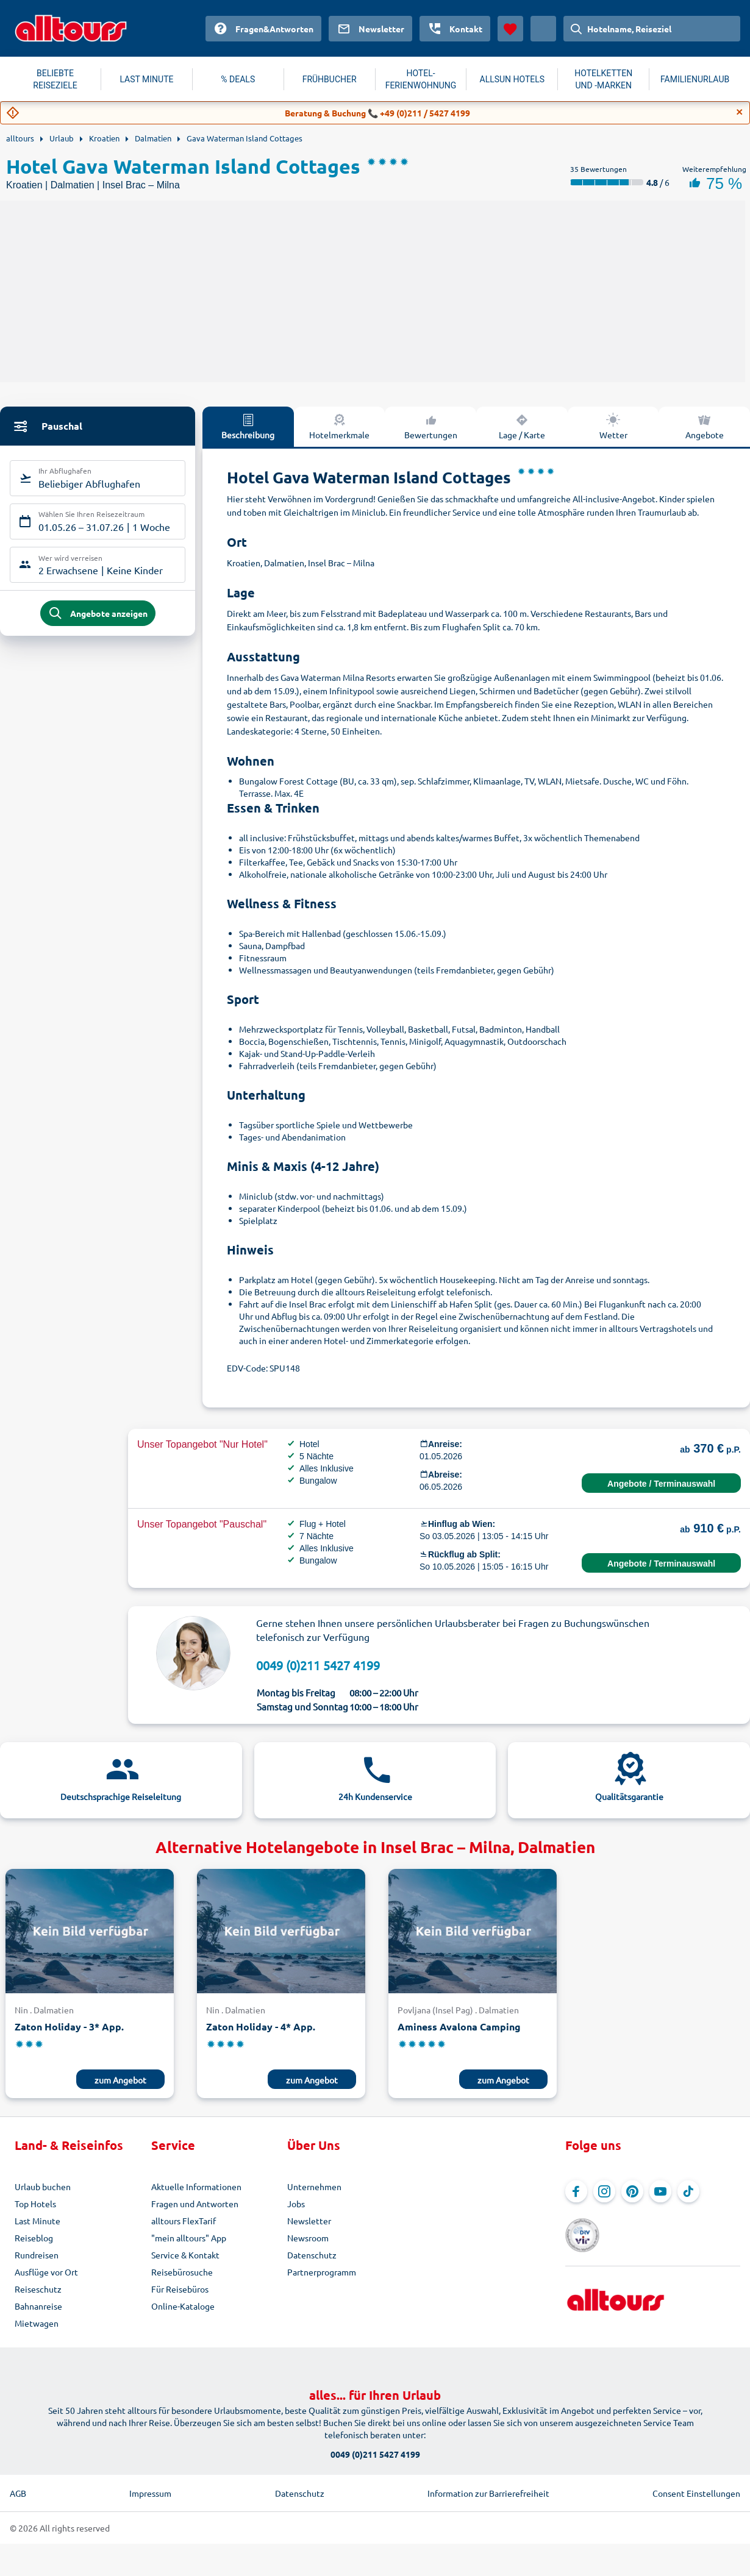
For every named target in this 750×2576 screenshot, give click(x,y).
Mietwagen (37, 2323)
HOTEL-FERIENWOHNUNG (421, 79)
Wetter (613, 426)
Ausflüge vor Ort (46, 2271)
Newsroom (308, 2237)
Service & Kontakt (185, 2254)
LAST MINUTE (146, 79)
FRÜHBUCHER (329, 79)
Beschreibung (247, 426)
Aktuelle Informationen (196, 2186)
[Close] (739, 112)
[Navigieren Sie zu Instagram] (604, 2191)
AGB (18, 2493)
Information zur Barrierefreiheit (488, 2493)
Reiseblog (34, 2237)
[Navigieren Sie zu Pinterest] (632, 2191)
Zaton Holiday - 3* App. (69, 2026)
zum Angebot (120, 2079)
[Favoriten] (510, 28)
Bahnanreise (38, 2305)
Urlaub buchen (43, 2186)
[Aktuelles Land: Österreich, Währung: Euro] (543, 28)
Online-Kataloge (183, 2305)
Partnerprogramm (321, 2271)
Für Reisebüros (180, 2288)
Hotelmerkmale (339, 426)
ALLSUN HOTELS (512, 79)
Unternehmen (314, 2186)
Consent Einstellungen (696, 2493)
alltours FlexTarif (183, 2220)
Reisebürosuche (182, 2271)
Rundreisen (37, 2254)
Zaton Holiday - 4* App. (260, 2026)
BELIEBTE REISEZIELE (55, 79)
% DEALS (238, 79)
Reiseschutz (38, 2288)
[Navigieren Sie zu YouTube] (660, 2191)
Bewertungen (430, 426)
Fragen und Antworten (194, 2203)
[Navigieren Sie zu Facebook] (576, 2191)
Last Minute (37, 2220)
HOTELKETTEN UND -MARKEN (603, 79)
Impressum (150, 2493)
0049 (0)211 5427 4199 (318, 1665)
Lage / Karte (522, 426)
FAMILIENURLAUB (694, 79)
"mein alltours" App (188, 2237)
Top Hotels (35, 2203)
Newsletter (309, 2220)
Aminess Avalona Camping (459, 2026)
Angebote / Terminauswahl (661, 1484)
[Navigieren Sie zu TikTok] (688, 2191)
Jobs (296, 2203)
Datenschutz (312, 2254)
